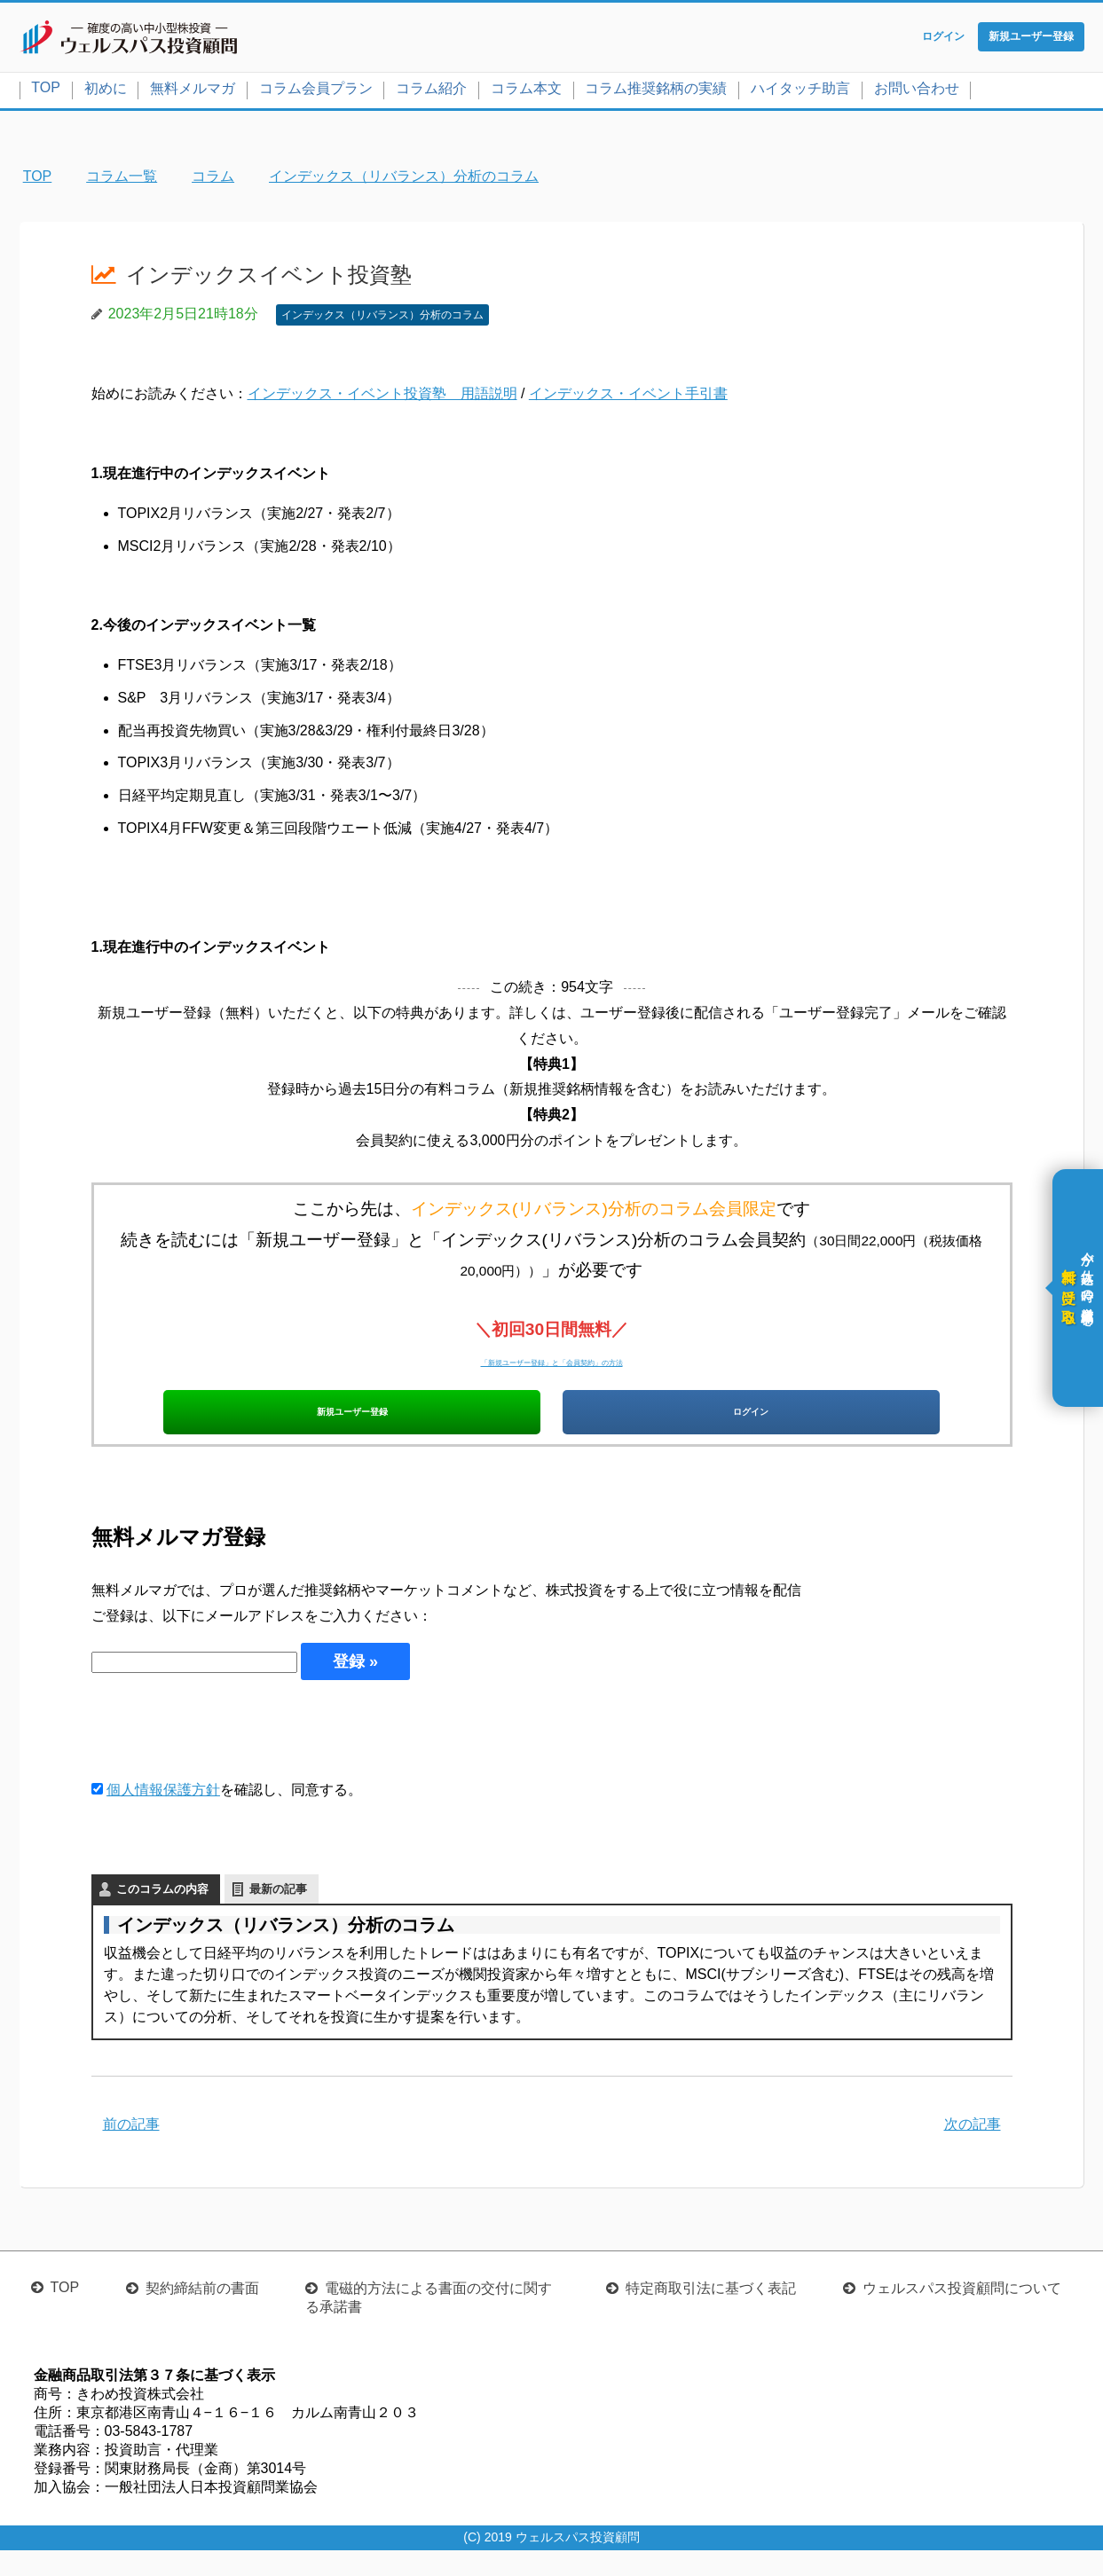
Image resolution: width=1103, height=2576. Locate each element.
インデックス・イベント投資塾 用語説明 (382, 397)
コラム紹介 (431, 91)
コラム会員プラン (316, 91)
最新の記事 (278, 1914)
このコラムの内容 (162, 1914)
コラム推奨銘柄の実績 (656, 91)
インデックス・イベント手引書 (628, 397)
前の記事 (131, 2149)
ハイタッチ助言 (800, 91)
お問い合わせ (916, 91)
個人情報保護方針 (163, 1816)
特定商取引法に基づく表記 (711, 2313)
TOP (45, 90)
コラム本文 (526, 91)
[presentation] (226, 1755)
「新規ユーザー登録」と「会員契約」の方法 (552, 1364)
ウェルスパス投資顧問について (962, 2313)
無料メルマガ (192, 91)
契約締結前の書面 (202, 2313)
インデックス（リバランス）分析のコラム (382, 318)
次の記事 (972, 2149)
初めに (105, 91)
